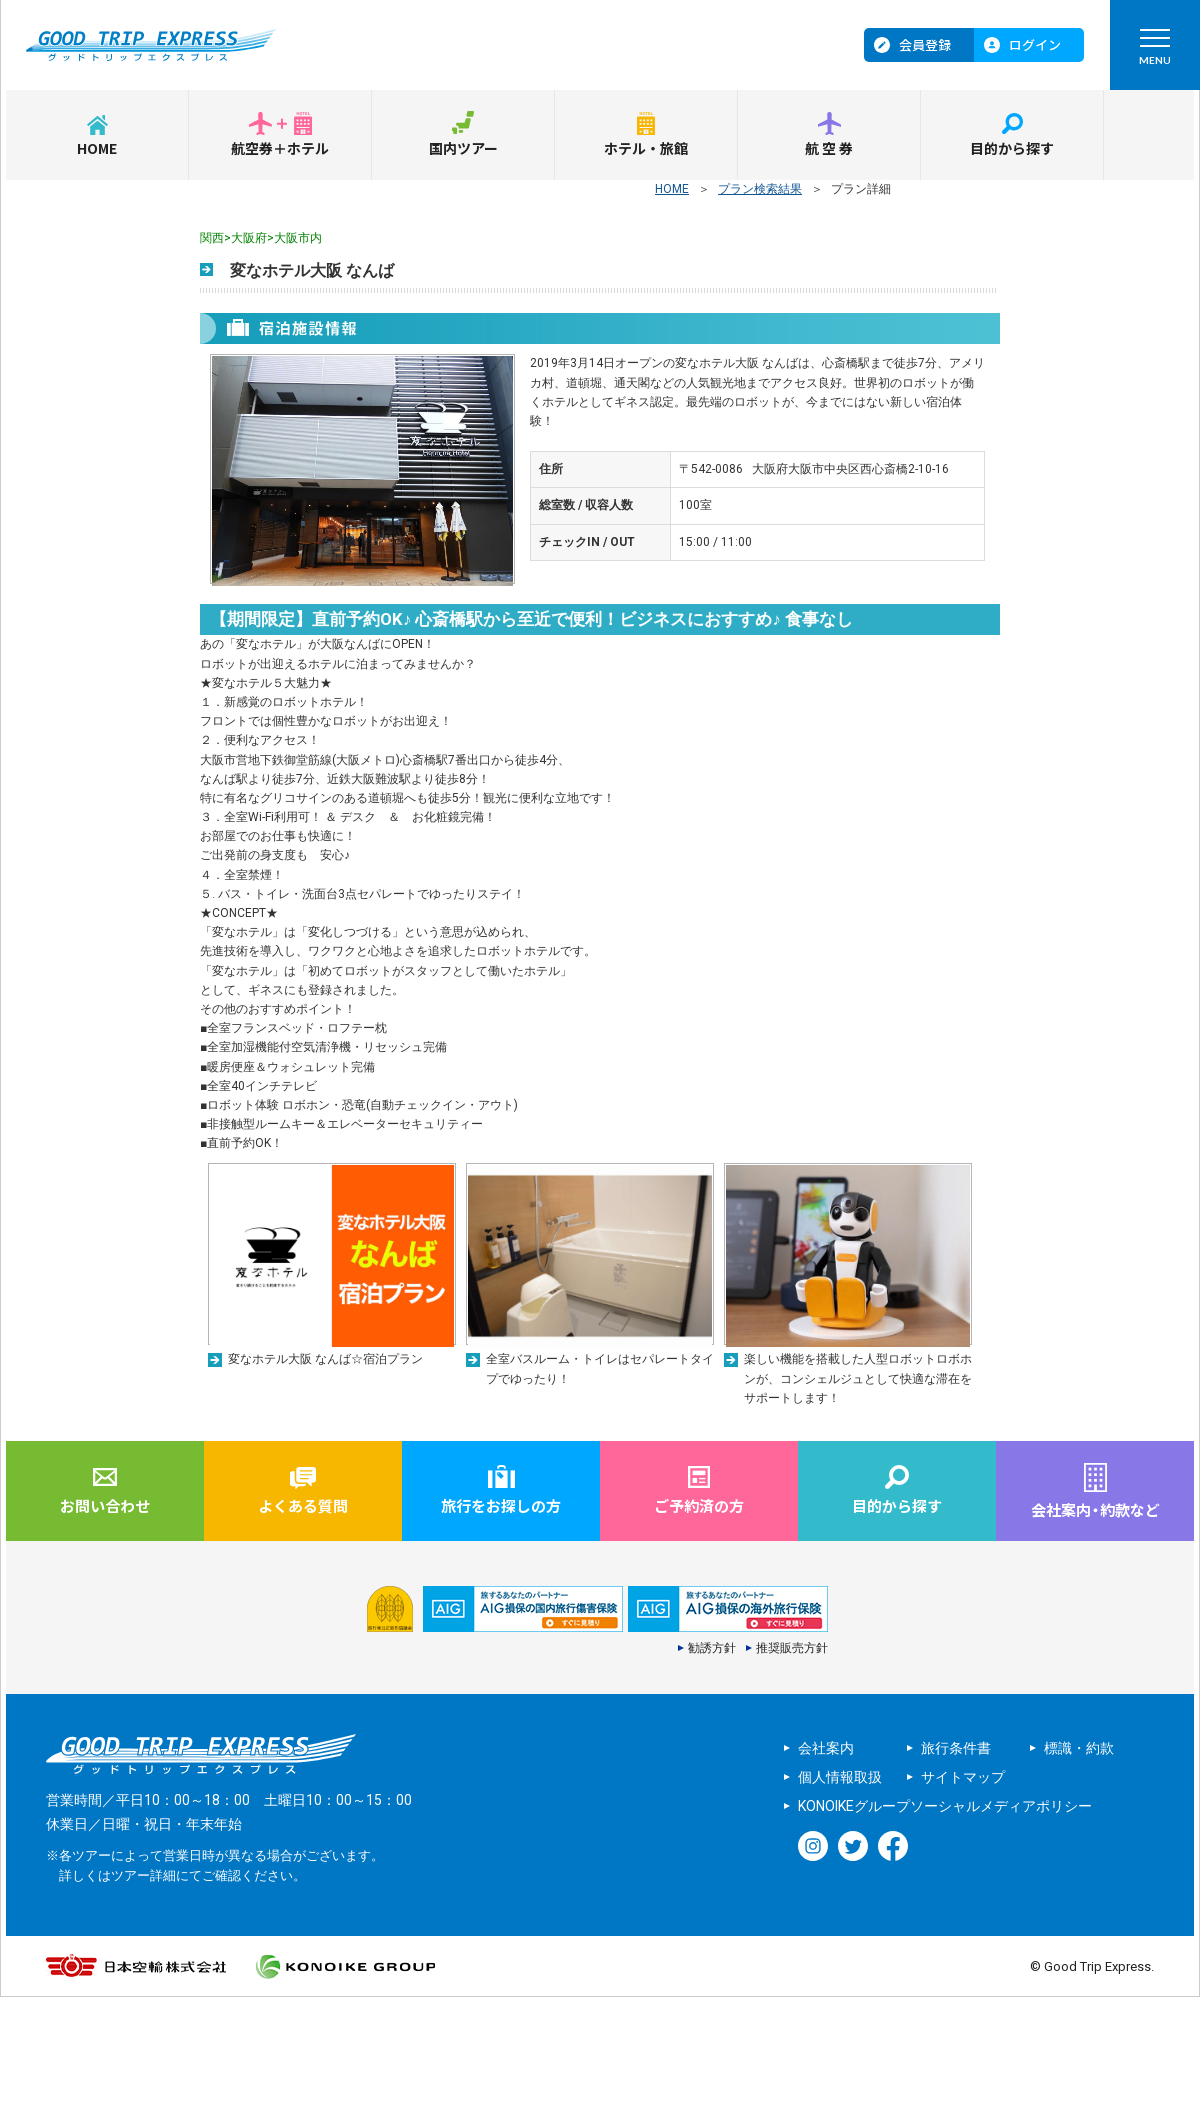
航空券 (830, 148)
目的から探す (1012, 148)
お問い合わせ (105, 1505)
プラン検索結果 (760, 189)
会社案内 (826, 1748)
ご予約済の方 (699, 1505)
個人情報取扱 (840, 1777)
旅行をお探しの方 (501, 1505)
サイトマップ (963, 1777)
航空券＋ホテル (280, 148)
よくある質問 (303, 1505)
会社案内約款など (1095, 1509)
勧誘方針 (712, 1648)
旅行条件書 (956, 1748)
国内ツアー (463, 148)
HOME (97, 148)
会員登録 (925, 44)
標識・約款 (1079, 1748)
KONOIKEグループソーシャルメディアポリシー (945, 1806)
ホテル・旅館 (646, 148)
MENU (1155, 51)
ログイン (1035, 44)
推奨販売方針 (792, 1648)
